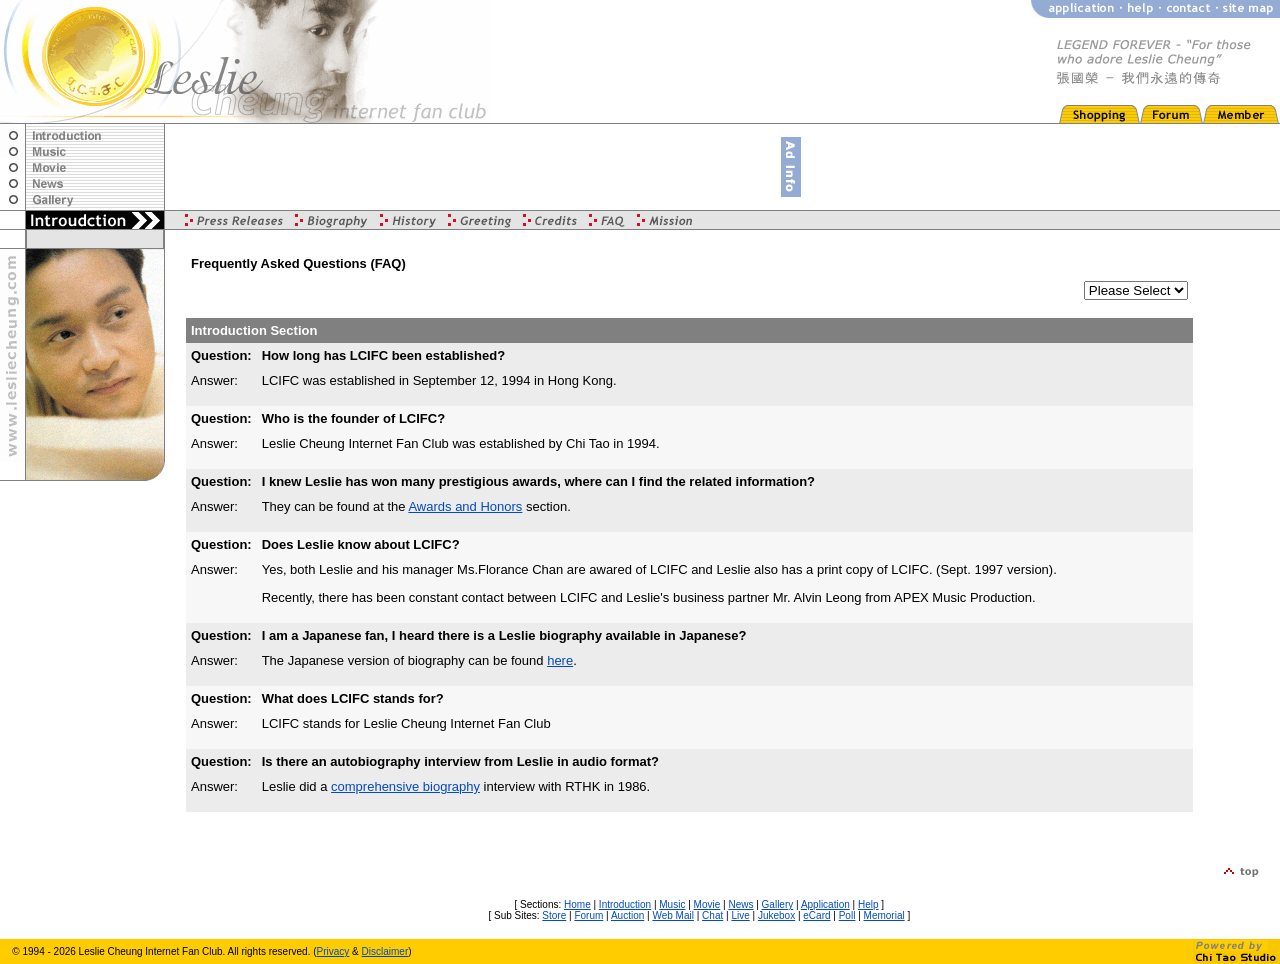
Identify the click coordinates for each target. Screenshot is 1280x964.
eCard (816, 915)
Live (740, 915)
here (560, 660)
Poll (847, 915)
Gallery (778, 904)
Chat (712, 915)
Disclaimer (385, 951)
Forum (588, 915)
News (740, 904)
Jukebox (776, 915)
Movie (707, 904)
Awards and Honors (465, 506)
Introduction (625, 904)
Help (868, 904)
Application (825, 904)
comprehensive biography (405, 786)
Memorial (884, 915)
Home (577, 904)
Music (672, 904)
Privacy (333, 951)
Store (554, 915)
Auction (627, 915)
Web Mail (673, 915)
